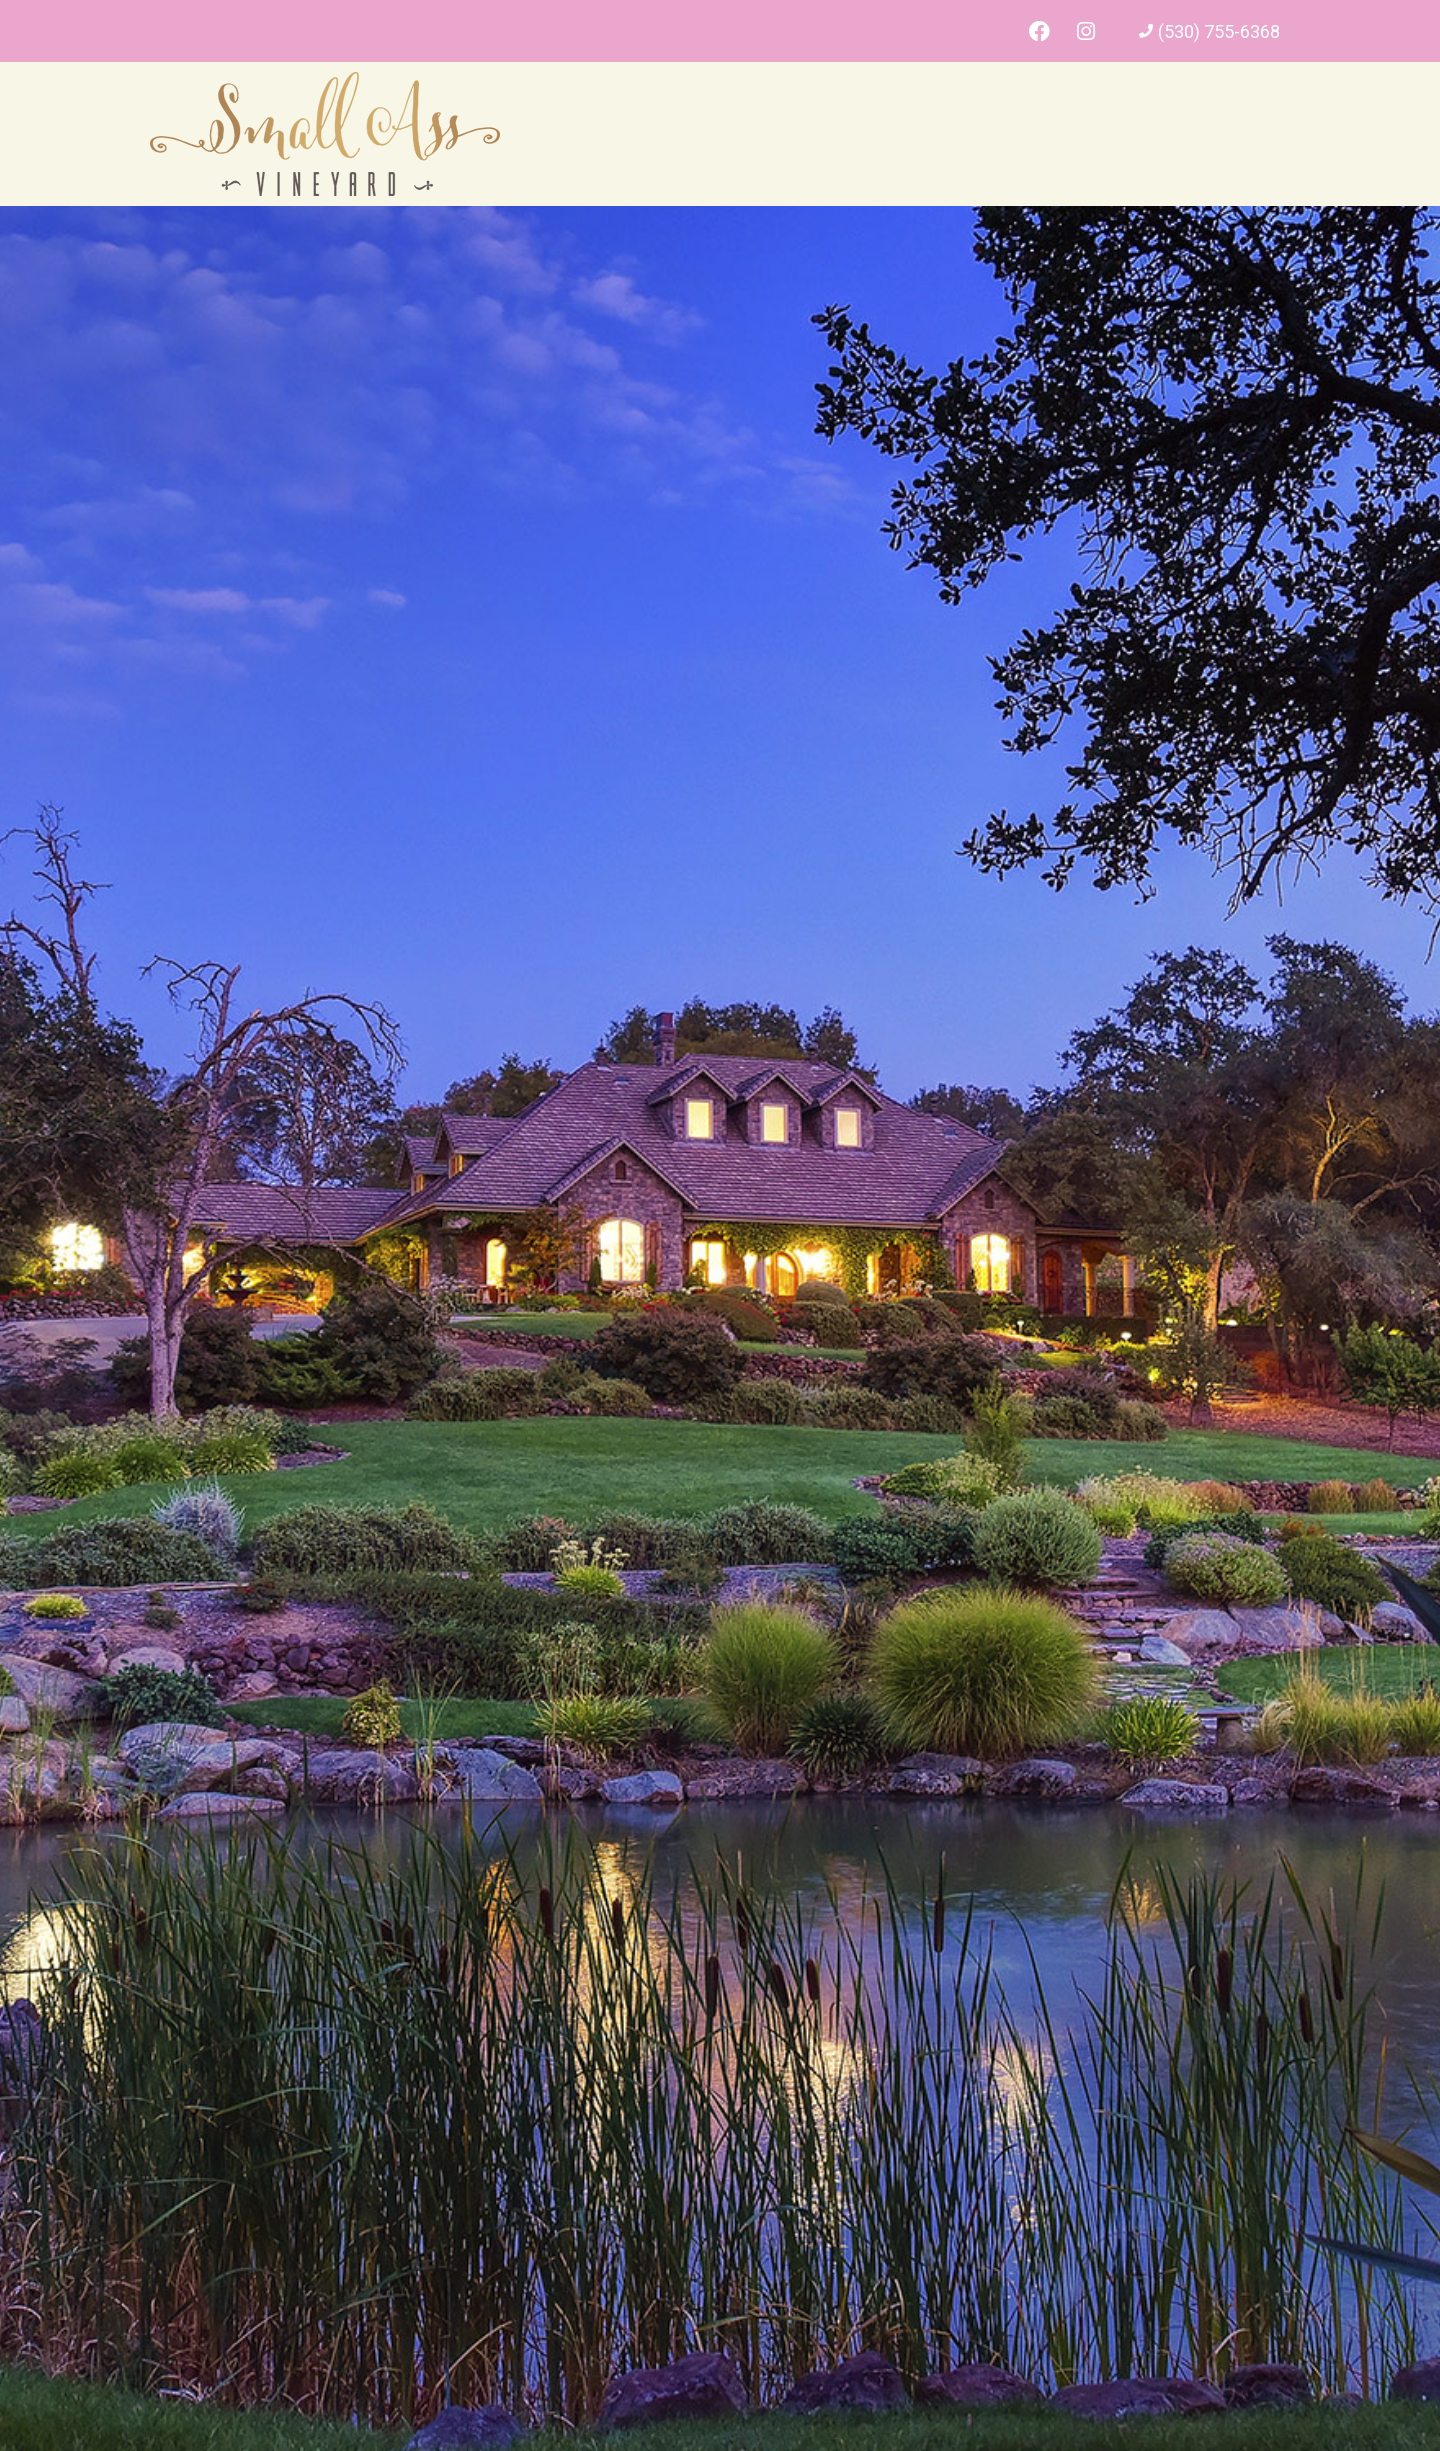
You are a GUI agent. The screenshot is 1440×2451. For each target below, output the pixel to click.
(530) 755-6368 (1219, 31)
